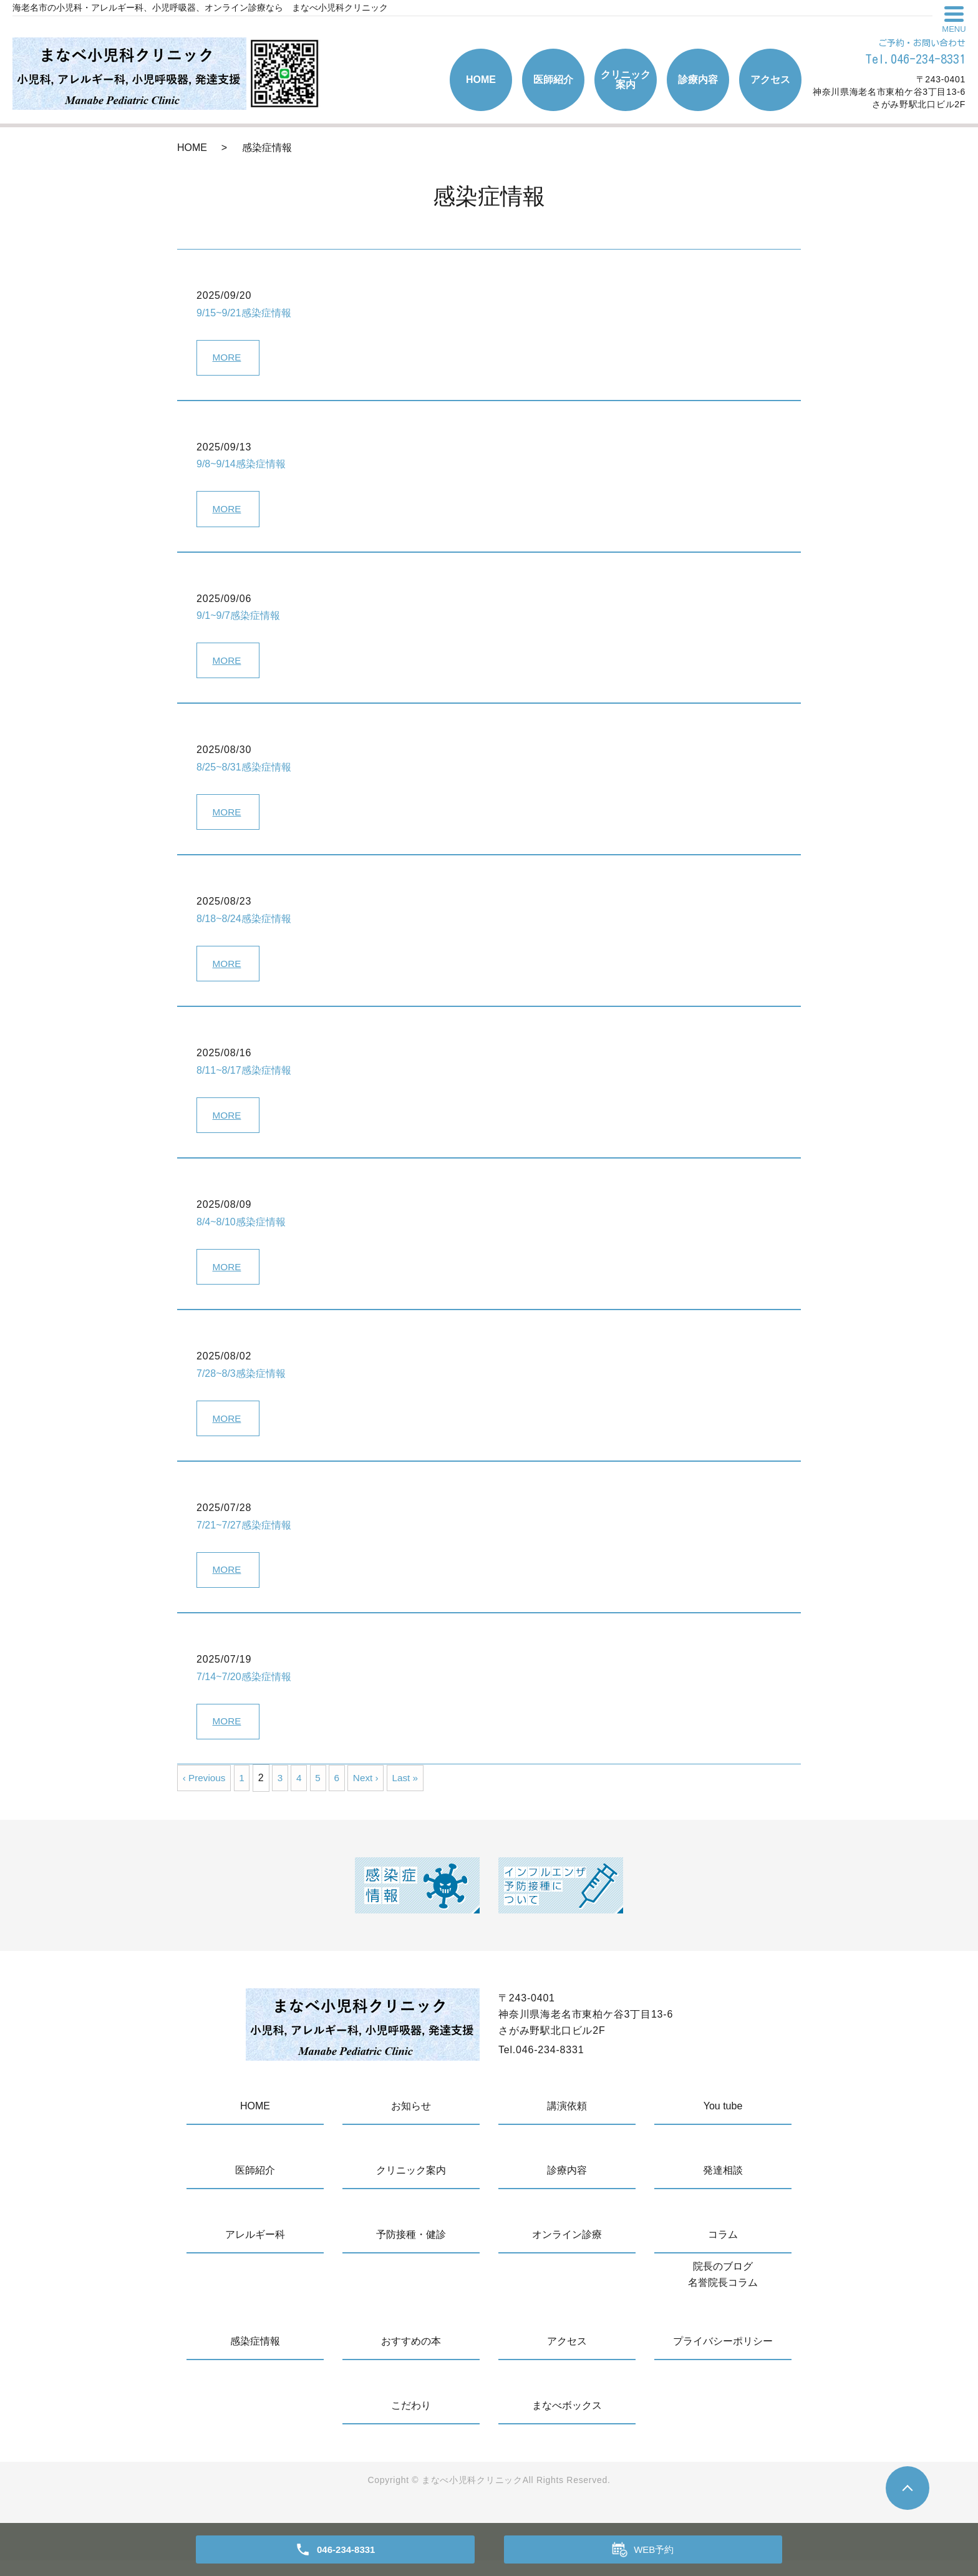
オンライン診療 (567, 2250)
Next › (372, 1793)
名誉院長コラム (723, 2298)
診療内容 (698, 79)
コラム (723, 2250)
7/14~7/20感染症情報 (243, 1690)
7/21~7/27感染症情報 (243, 1537)
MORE (228, 357)
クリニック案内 (626, 79)
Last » (413, 1793)
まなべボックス (567, 2421)
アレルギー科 (255, 2250)
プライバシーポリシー (723, 2356)
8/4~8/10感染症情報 (241, 1231)
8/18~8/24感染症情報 (243, 925)
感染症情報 (255, 2356)
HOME (481, 79)
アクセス (770, 79)
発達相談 (723, 2185)
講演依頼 (567, 2121)
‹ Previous (205, 1793)
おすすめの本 (411, 2356)
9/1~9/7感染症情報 (238, 618)
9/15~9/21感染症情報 (243, 313)
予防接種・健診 (411, 2250)
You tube (723, 2121)
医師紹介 (553, 79)
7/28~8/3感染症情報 (241, 1384)
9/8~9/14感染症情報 (241, 465)
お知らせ (411, 2121)
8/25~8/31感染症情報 (243, 772)
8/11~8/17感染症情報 (243, 1077)
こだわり (411, 2421)
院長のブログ (723, 2282)
